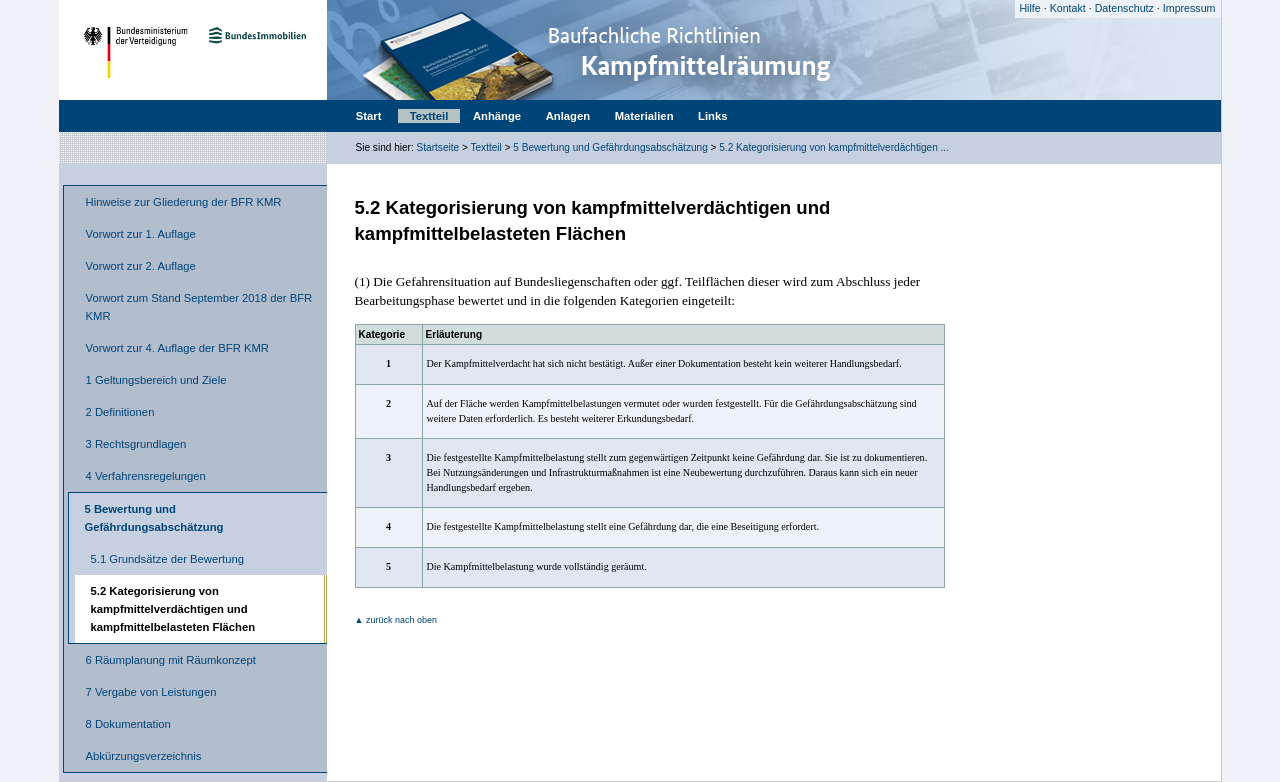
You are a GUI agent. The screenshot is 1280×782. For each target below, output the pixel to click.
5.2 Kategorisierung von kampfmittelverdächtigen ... (834, 147)
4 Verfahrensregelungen (146, 476)
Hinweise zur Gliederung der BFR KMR (184, 202)
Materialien (644, 116)
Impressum (1189, 8)
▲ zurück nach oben (396, 620)
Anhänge (497, 116)
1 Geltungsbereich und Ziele (156, 380)
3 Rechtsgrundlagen (136, 444)
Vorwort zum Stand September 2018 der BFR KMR (199, 307)
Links (712, 116)
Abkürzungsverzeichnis (144, 756)
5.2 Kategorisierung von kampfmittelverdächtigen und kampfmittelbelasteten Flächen (173, 609)
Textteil (429, 116)
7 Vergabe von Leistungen (151, 692)
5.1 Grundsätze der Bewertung (167, 559)
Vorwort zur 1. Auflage (141, 234)
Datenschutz (1124, 8)
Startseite (438, 147)
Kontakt (1068, 8)
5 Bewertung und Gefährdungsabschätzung (610, 147)
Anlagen (568, 116)
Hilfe (1029, 8)
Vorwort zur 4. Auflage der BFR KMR (177, 348)
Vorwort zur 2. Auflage (141, 266)
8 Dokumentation (128, 724)
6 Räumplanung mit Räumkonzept (171, 660)
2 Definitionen (120, 412)
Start (369, 116)
